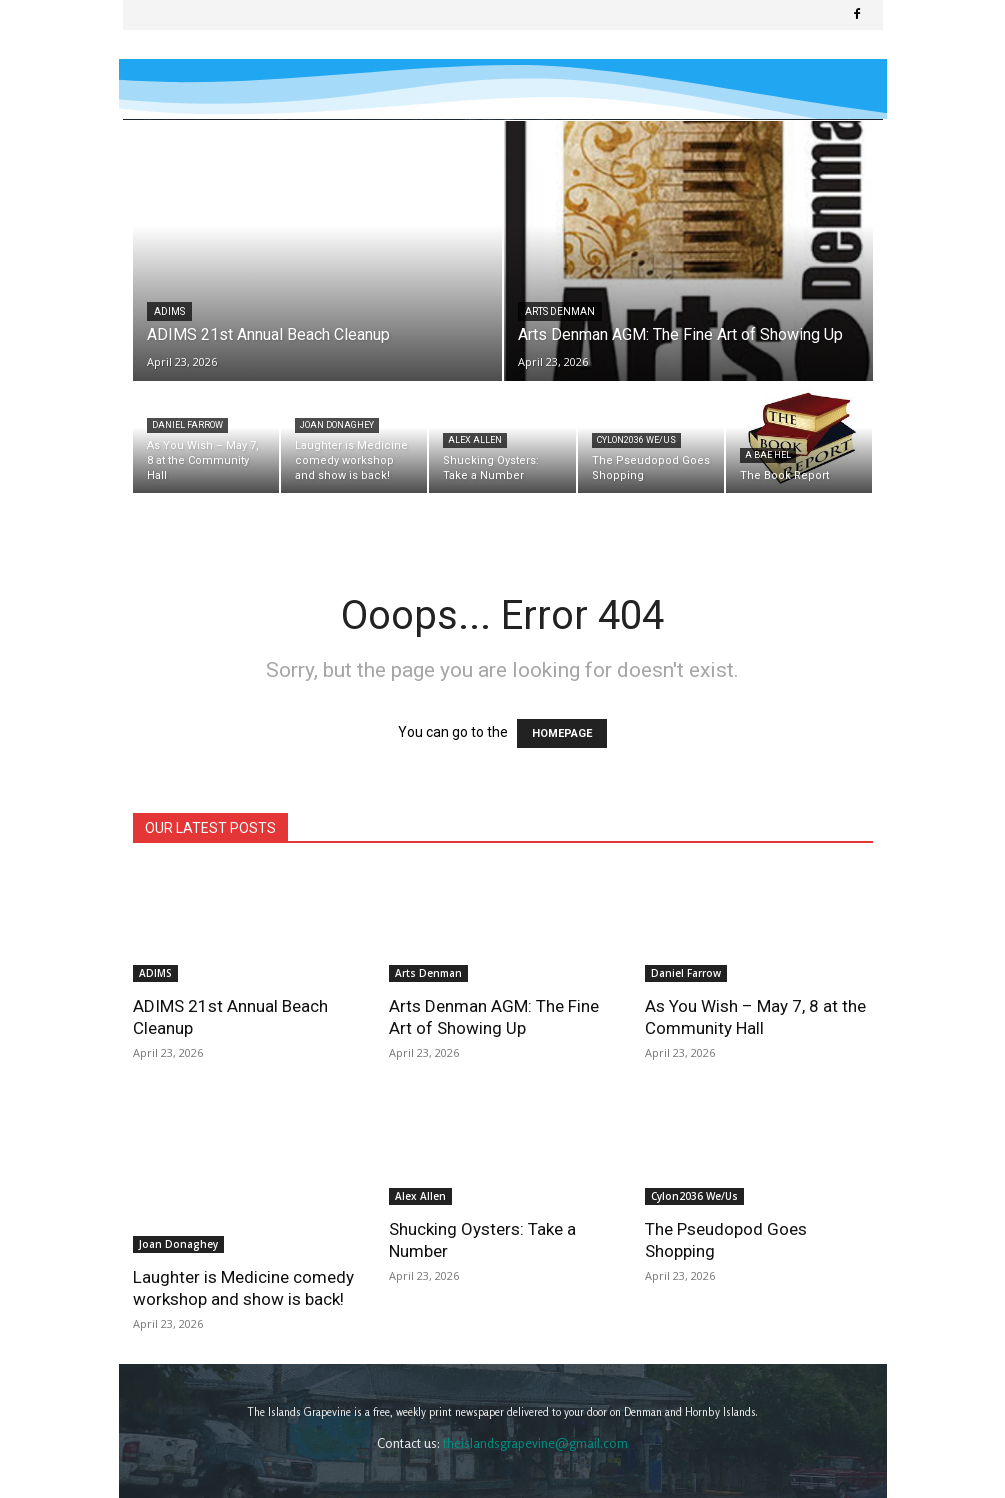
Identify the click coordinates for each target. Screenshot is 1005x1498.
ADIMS (169, 311)
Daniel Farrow (187, 425)
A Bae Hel (768, 455)
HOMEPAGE (562, 733)
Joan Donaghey (337, 425)
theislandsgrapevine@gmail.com (535, 1396)
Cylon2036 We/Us (636, 440)
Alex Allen (475, 440)
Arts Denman (560, 311)
